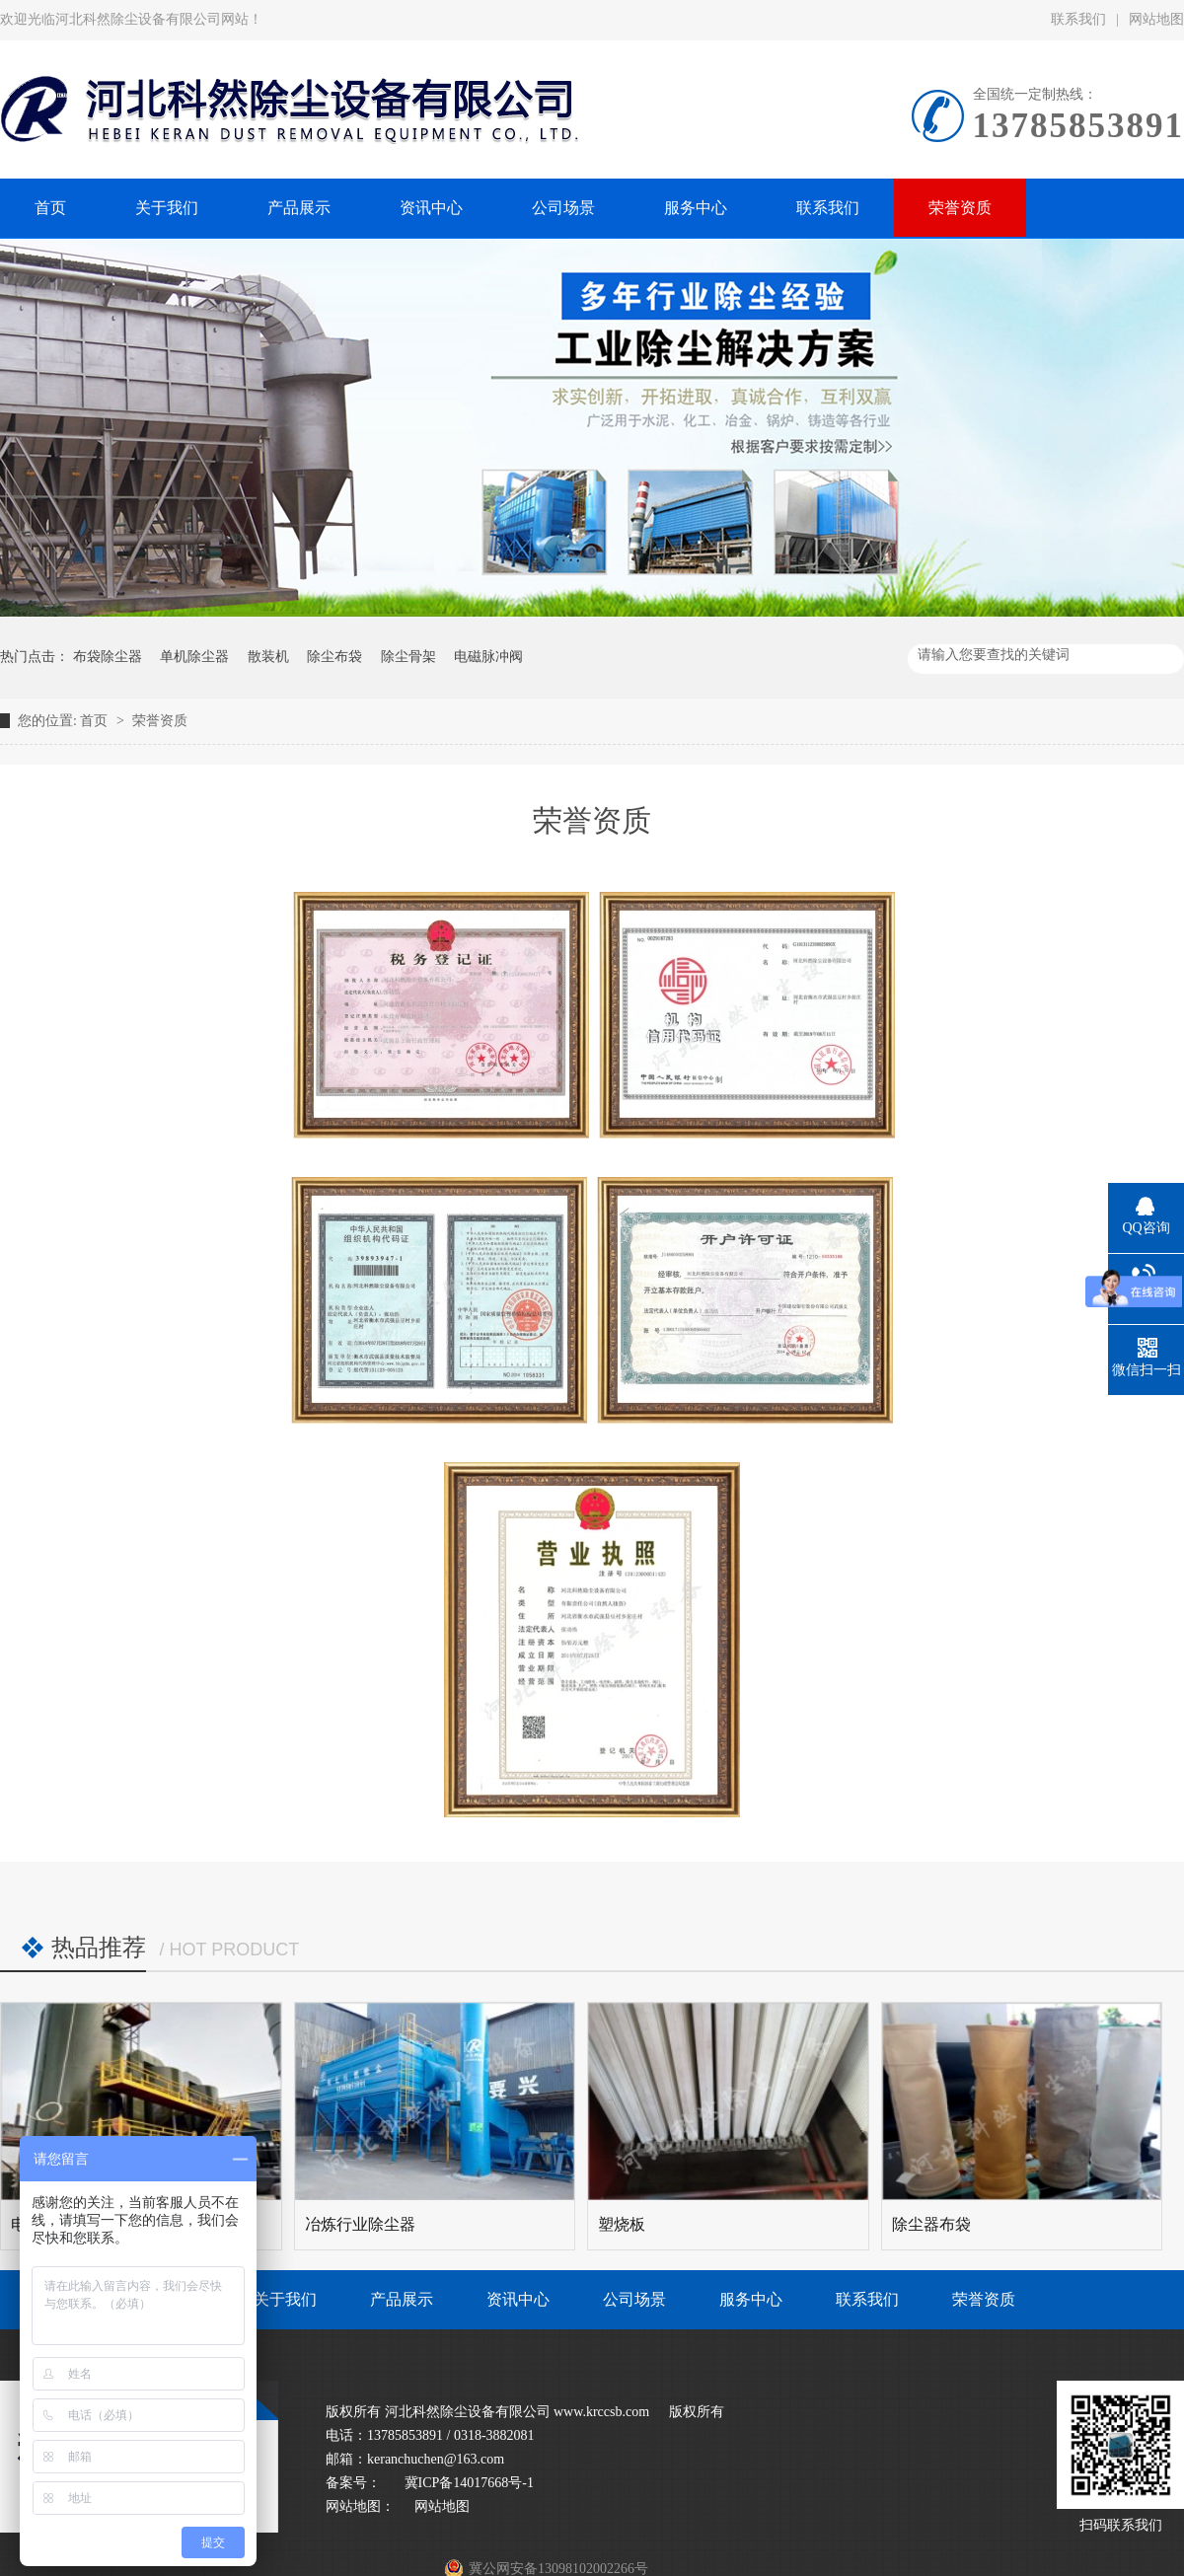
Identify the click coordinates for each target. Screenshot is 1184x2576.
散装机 (268, 656)
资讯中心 (518, 2299)
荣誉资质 (159, 720)
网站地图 (442, 2506)
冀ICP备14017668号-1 (467, 2482)
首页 (95, 720)
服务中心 (750, 2299)
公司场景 (634, 2299)
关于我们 (285, 2299)
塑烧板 (621, 2224)
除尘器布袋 (931, 2224)
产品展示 (401, 2299)
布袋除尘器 (107, 656)
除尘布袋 (334, 656)
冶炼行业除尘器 (360, 2224)
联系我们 (1078, 19)
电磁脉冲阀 (488, 656)
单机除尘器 (194, 656)
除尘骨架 (408, 656)
